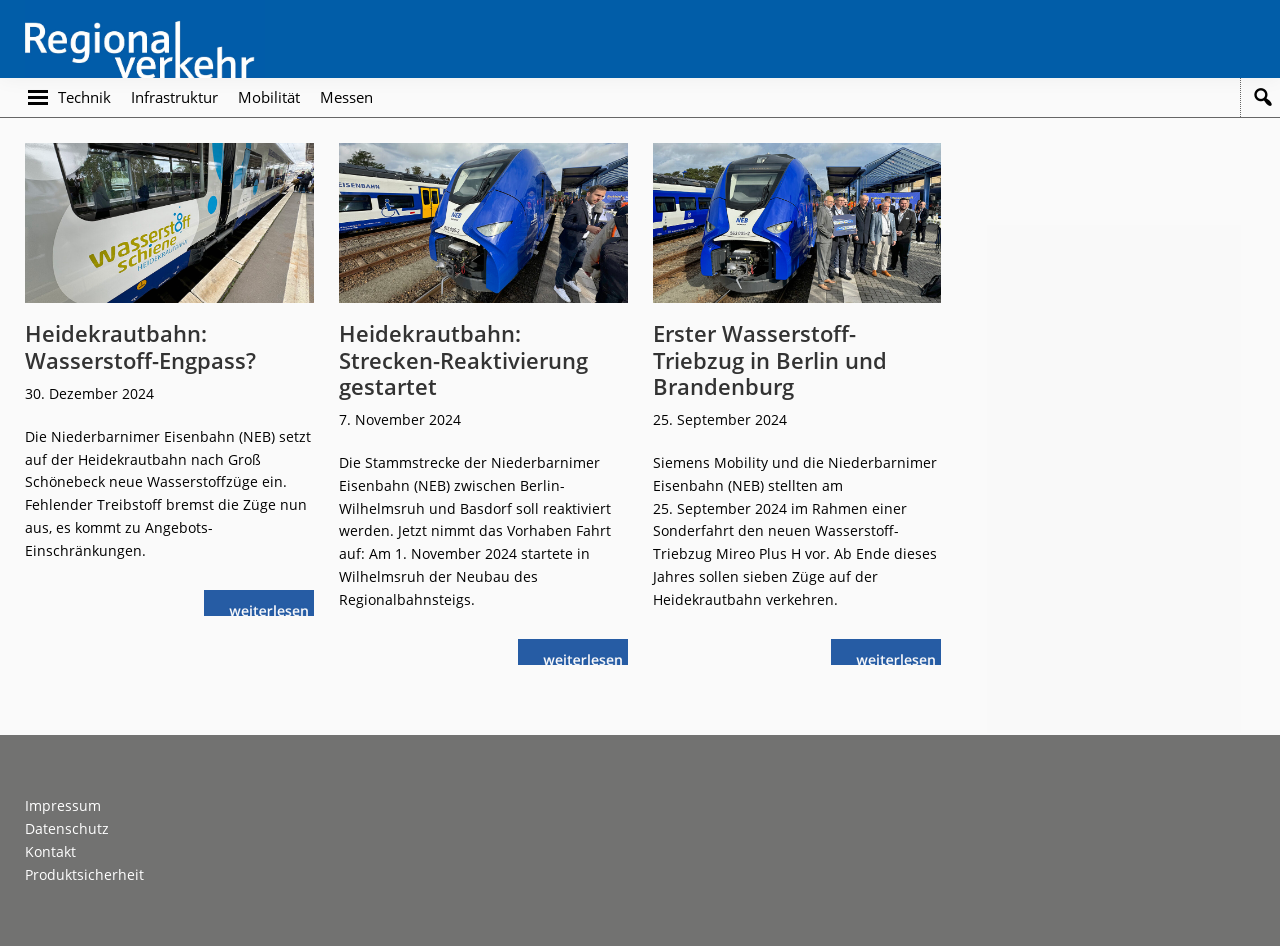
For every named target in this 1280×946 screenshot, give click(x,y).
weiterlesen (274, 608)
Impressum (63, 805)
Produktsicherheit (84, 874)
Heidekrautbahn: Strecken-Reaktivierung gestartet (463, 359)
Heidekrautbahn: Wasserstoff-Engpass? (140, 346)
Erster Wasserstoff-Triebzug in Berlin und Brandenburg (770, 359)
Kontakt (50, 851)
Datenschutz (67, 828)
